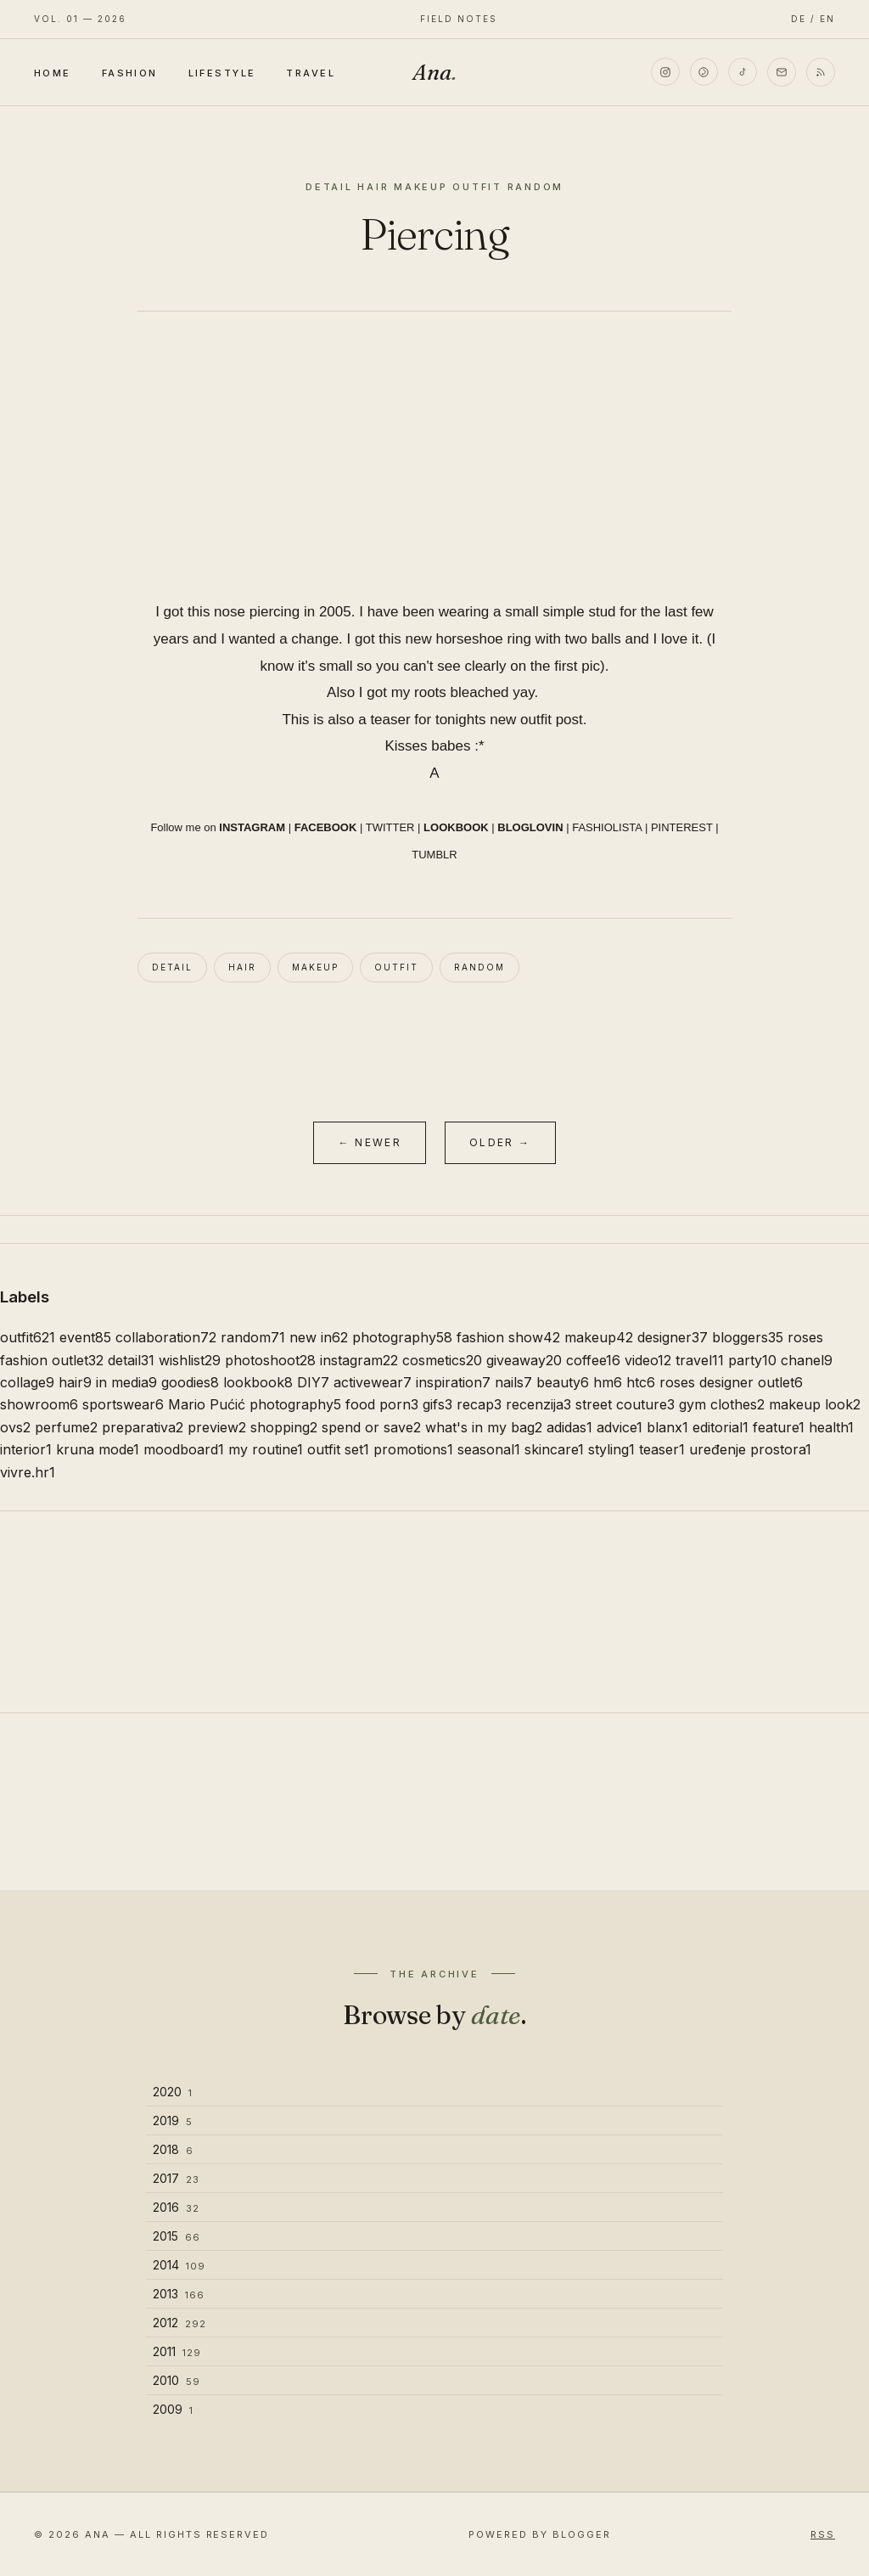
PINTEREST (682, 827)
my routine (265, 1449)
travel (700, 1360)
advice (619, 1427)
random (479, 967)
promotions (413, 1449)
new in (318, 1337)
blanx (667, 1427)
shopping (283, 1427)
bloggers (747, 1337)
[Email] (781, 72)
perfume (66, 1427)
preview (217, 1427)
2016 (176, 2207)
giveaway (524, 1360)
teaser (662, 1449)
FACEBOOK (325, 827)
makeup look (815, 1404)
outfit (396, 967)
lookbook (258, 1382)
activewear (373, 1382)
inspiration (453, 1382)
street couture (625, 1404)
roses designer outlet (731, 1382)
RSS (822, 2534)
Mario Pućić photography (254, 1404)
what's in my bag (483, 1427)
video (648, 1360)
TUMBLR (434, 854)
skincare (554, 1449)
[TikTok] (742, 72)
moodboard (183, 1449)
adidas (569, 1427)
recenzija (538, 1404)
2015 (176, 2236)
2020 (173, 2091)
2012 (179, 2322)
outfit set (338, 1449)
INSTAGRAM (252, 827)
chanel (807, 1360)
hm (607, 1382)
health (831, 1427)
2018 (173, 2149)
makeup (315, 967)
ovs (15, 1427)
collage (27, 1382)
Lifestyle (222, 73)
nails (513, 1382)
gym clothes (722, 1404)
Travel (310, 73)
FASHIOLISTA (607, 827)
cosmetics (442, 1360)
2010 (176, 2380)
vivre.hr (27, 1472)
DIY (313, 1382)
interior (26, 1449)
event (85, 1337)
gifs (437, 1404)
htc (640, 1382)
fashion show (508, 1337)
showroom (39, 1404)
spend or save (371, 1427)
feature (779, 1427)
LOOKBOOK (456, 827)
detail (172, 967)
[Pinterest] (703, 72)
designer (672, 1337)
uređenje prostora (750, 1449)
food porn (381, 1404)
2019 (173, 2120)
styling (611, 1449)
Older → (500, 1142)
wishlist (190, 1360)
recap (479, 1404)
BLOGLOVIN (530, 827)
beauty (562, 1382)
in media (126, 1382)
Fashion (130, 73)
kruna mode (97, 1449)
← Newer (369, 1142)
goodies (190, 1382)
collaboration (165, 1337)
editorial (720, 1427)
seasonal (488, 1449)
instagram (359, 1360)
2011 (177, 2351)
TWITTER (390, 827)
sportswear (123, 1404)
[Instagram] (664, 72)
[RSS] (820, 72)
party (752, 1360)
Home (52, 73)
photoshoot (270, 1360)
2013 (179, 2293)
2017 (176, 2178)
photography (402, 1337)
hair (242, 967)
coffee (593, 1360)
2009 (173, 2409)
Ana (434, 72)
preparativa (142, 1427)
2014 (179, 2265)
